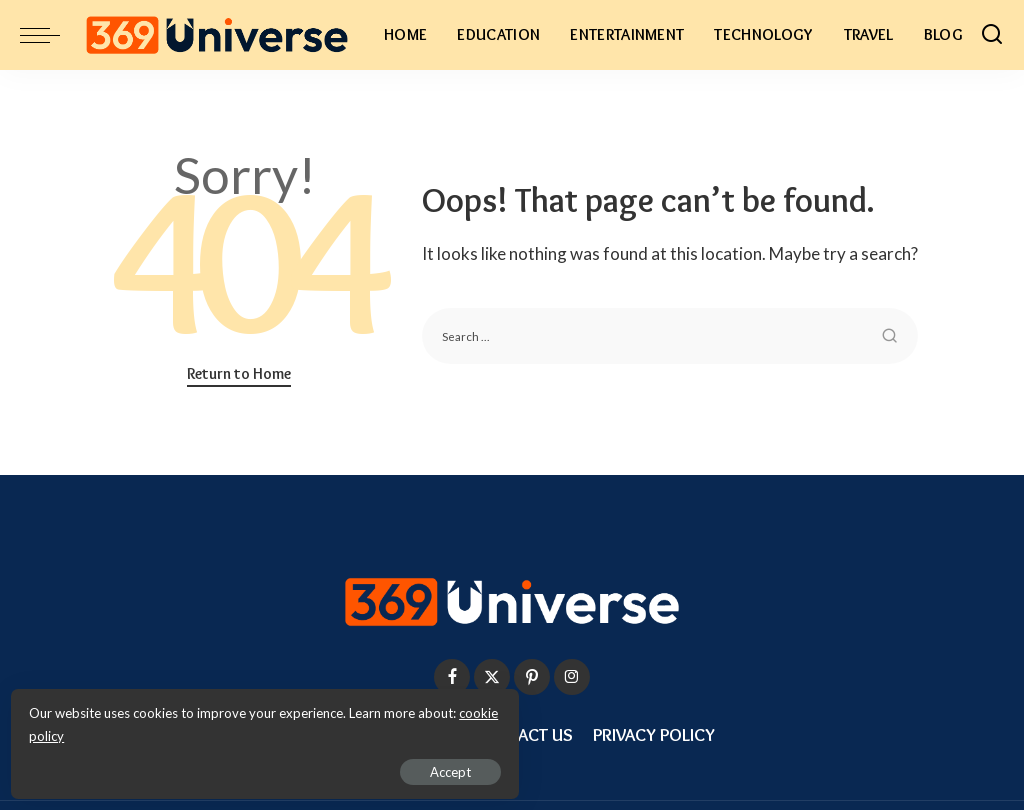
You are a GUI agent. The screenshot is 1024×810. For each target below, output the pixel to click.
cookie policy (253, 730)
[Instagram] (572, 677)
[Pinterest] (532, 677)
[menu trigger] (50, 35)
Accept (244, 766)
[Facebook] (452, 677)
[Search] (992, 35)
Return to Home (239, 373)
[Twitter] (492, 677)
